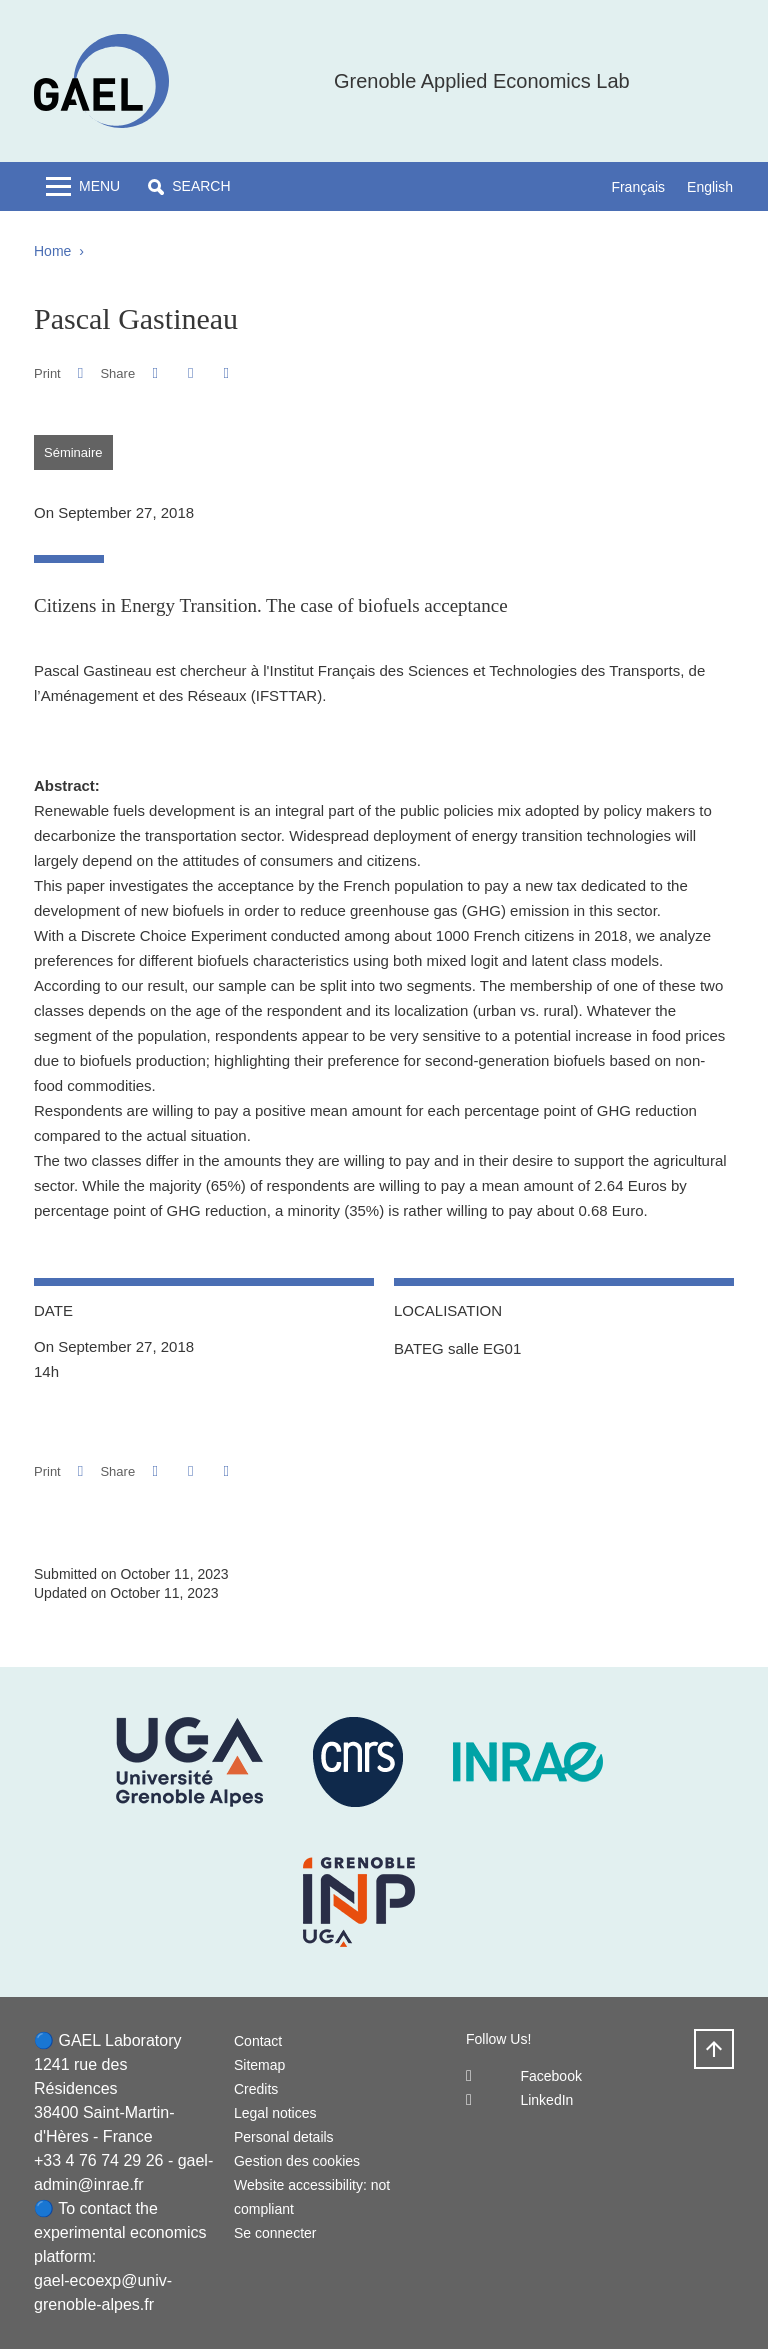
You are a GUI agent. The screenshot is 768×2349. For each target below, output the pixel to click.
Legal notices (275, 2113)
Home (52, 251)
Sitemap (259, 2065)
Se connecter (275, 2233)
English (710, 187)
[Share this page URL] (226, 373)
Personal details (284, 2137)
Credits (256, 2089)
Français (638, 187)
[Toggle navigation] (83, 186)
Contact (258, 2041)
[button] (189, 186)
